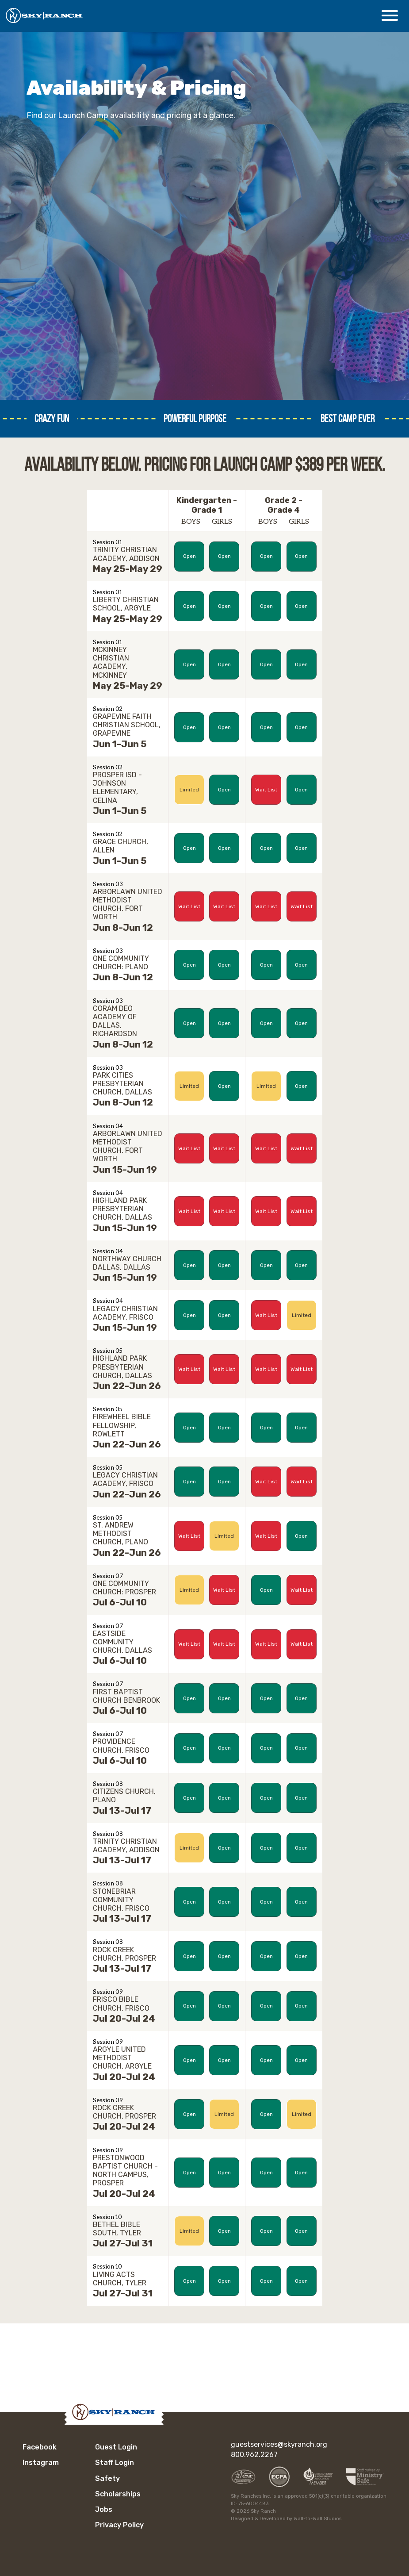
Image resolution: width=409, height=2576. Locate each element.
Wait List (266, 790)
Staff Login (114, 2462)
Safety (107, 2478)
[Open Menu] (390, 15)
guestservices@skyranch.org (279, 2444)
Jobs (103, 2509)
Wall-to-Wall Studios (317, 2519)
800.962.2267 (254, 2454)
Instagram (41, 2462)
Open (189, 556)
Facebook (40, 2447)
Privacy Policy (119, 2525)
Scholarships (118, 2494)
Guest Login (116, 2447)
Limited (189, 790)
